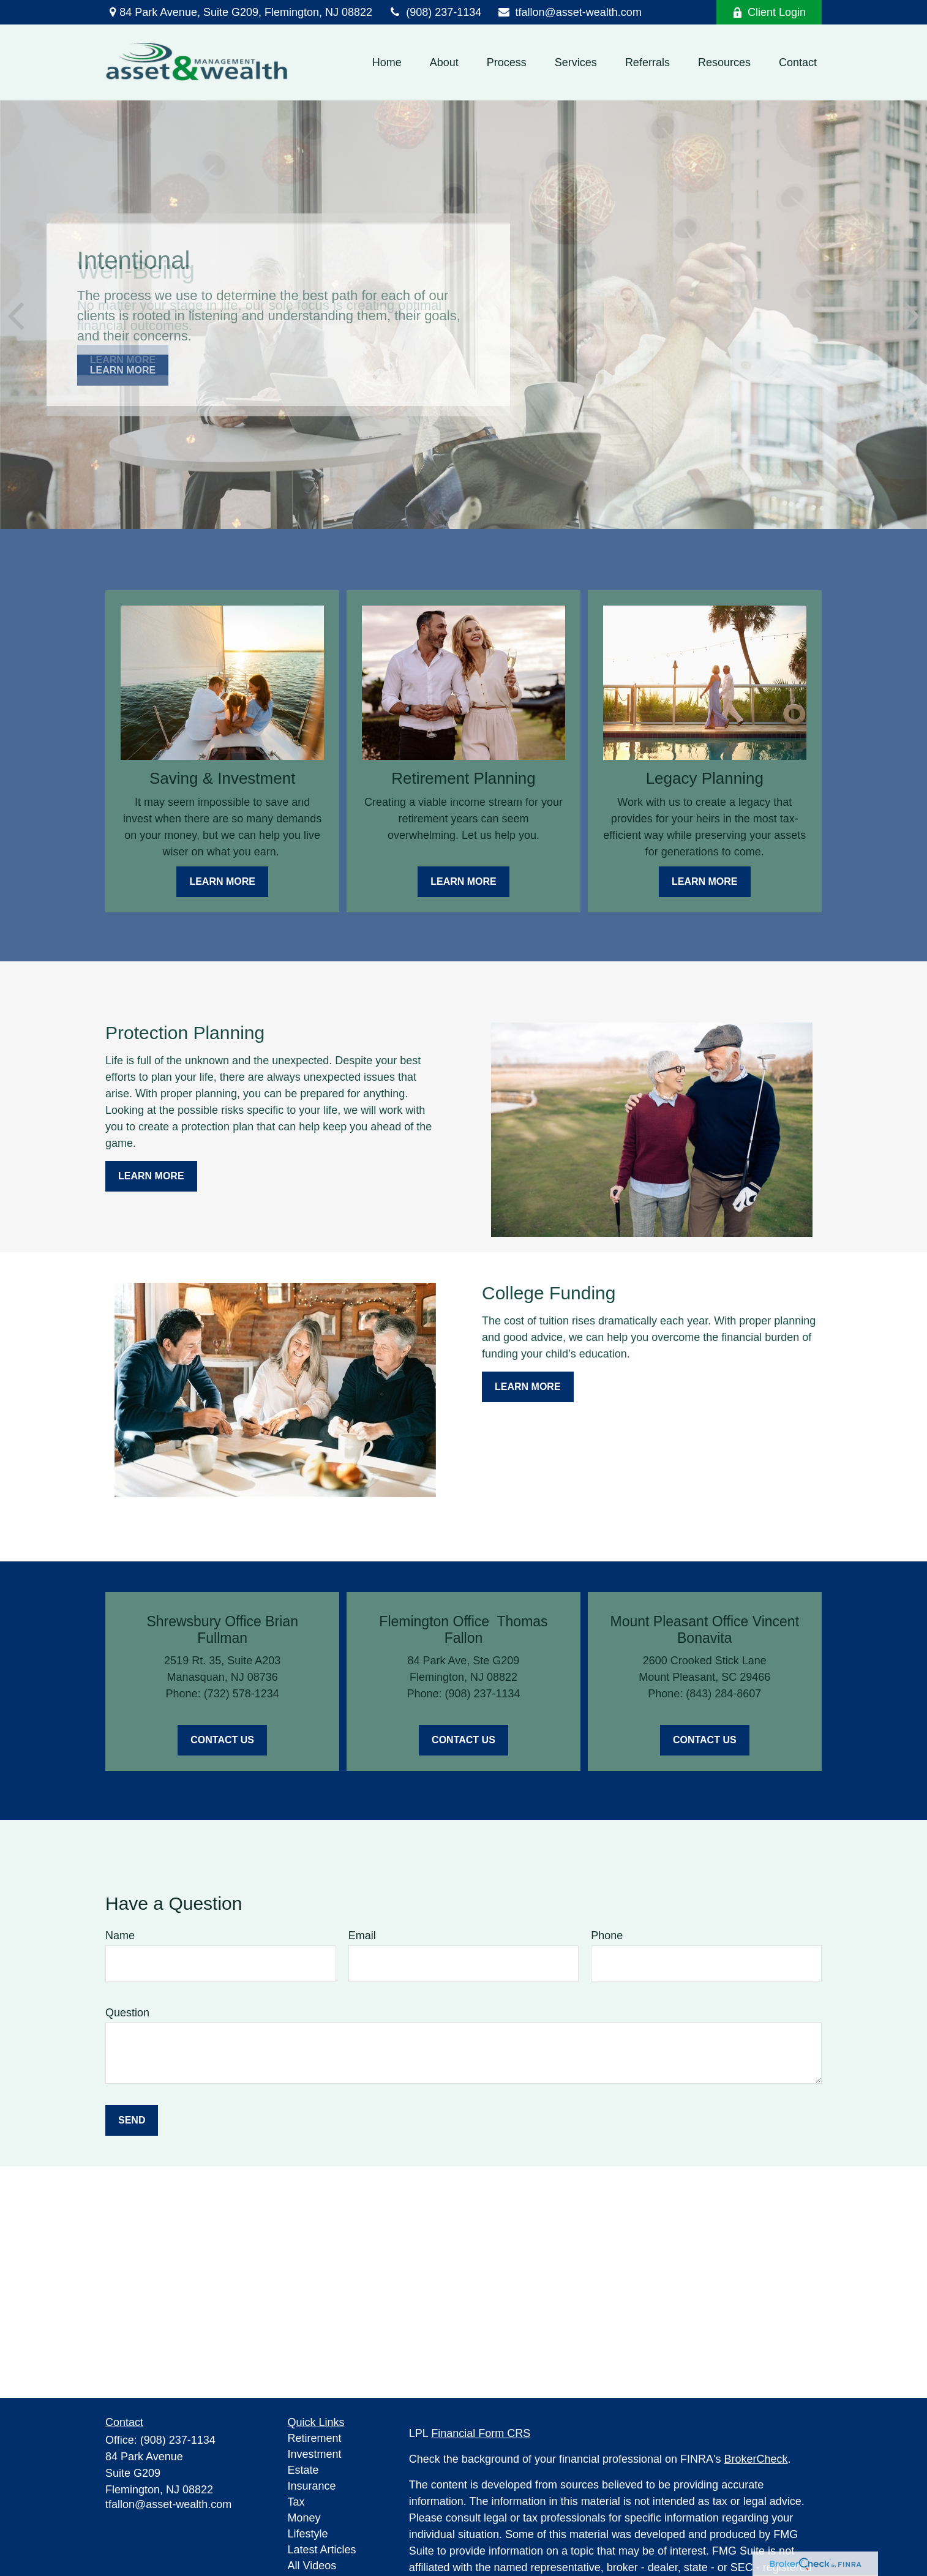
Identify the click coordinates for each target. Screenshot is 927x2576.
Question (127, 2013)
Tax (296, 2502)
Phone (607, 1935)
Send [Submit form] (131, 2120)
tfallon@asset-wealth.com (569, 12)
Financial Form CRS (480, 2433)
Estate (303, 2470)
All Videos (312, 2565)
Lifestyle (308, 2534)
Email (362, 1935)
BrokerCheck (756, 2459)
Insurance (312, 2486)
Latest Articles (322, 2550)
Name (120, 1935)
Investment (315, 2454)
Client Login (769, 12)
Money (304, 2518)
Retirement (315, 2438)
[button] (387, 62)
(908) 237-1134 (434, 12)
